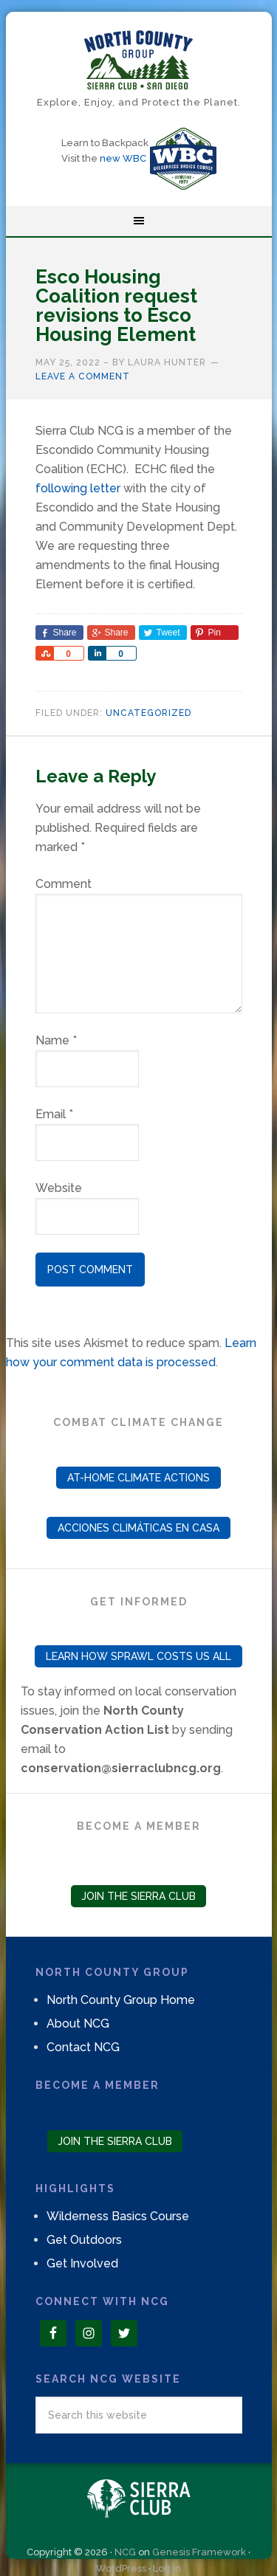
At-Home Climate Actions (138, 1478)
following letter (77, 488)
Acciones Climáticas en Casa (138, 1528)
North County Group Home (121, 2000)
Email (54, 1114)
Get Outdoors (84, 2240)
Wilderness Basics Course (118, 2216)
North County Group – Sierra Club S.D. (139, 60)
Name (56, 1040)
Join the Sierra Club (138, 1896)
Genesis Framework (199, 2552)
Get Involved (82, 2263)
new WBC (123, 158)
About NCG (78, 2024)
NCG (125, 2552)
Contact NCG (83, 2047)
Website (58, 1188)
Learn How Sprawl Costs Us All (138, 1656)
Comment (63, 884)
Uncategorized (148, 713)
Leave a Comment (82, 376)
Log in (167, 2568)
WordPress (121, 2568)
